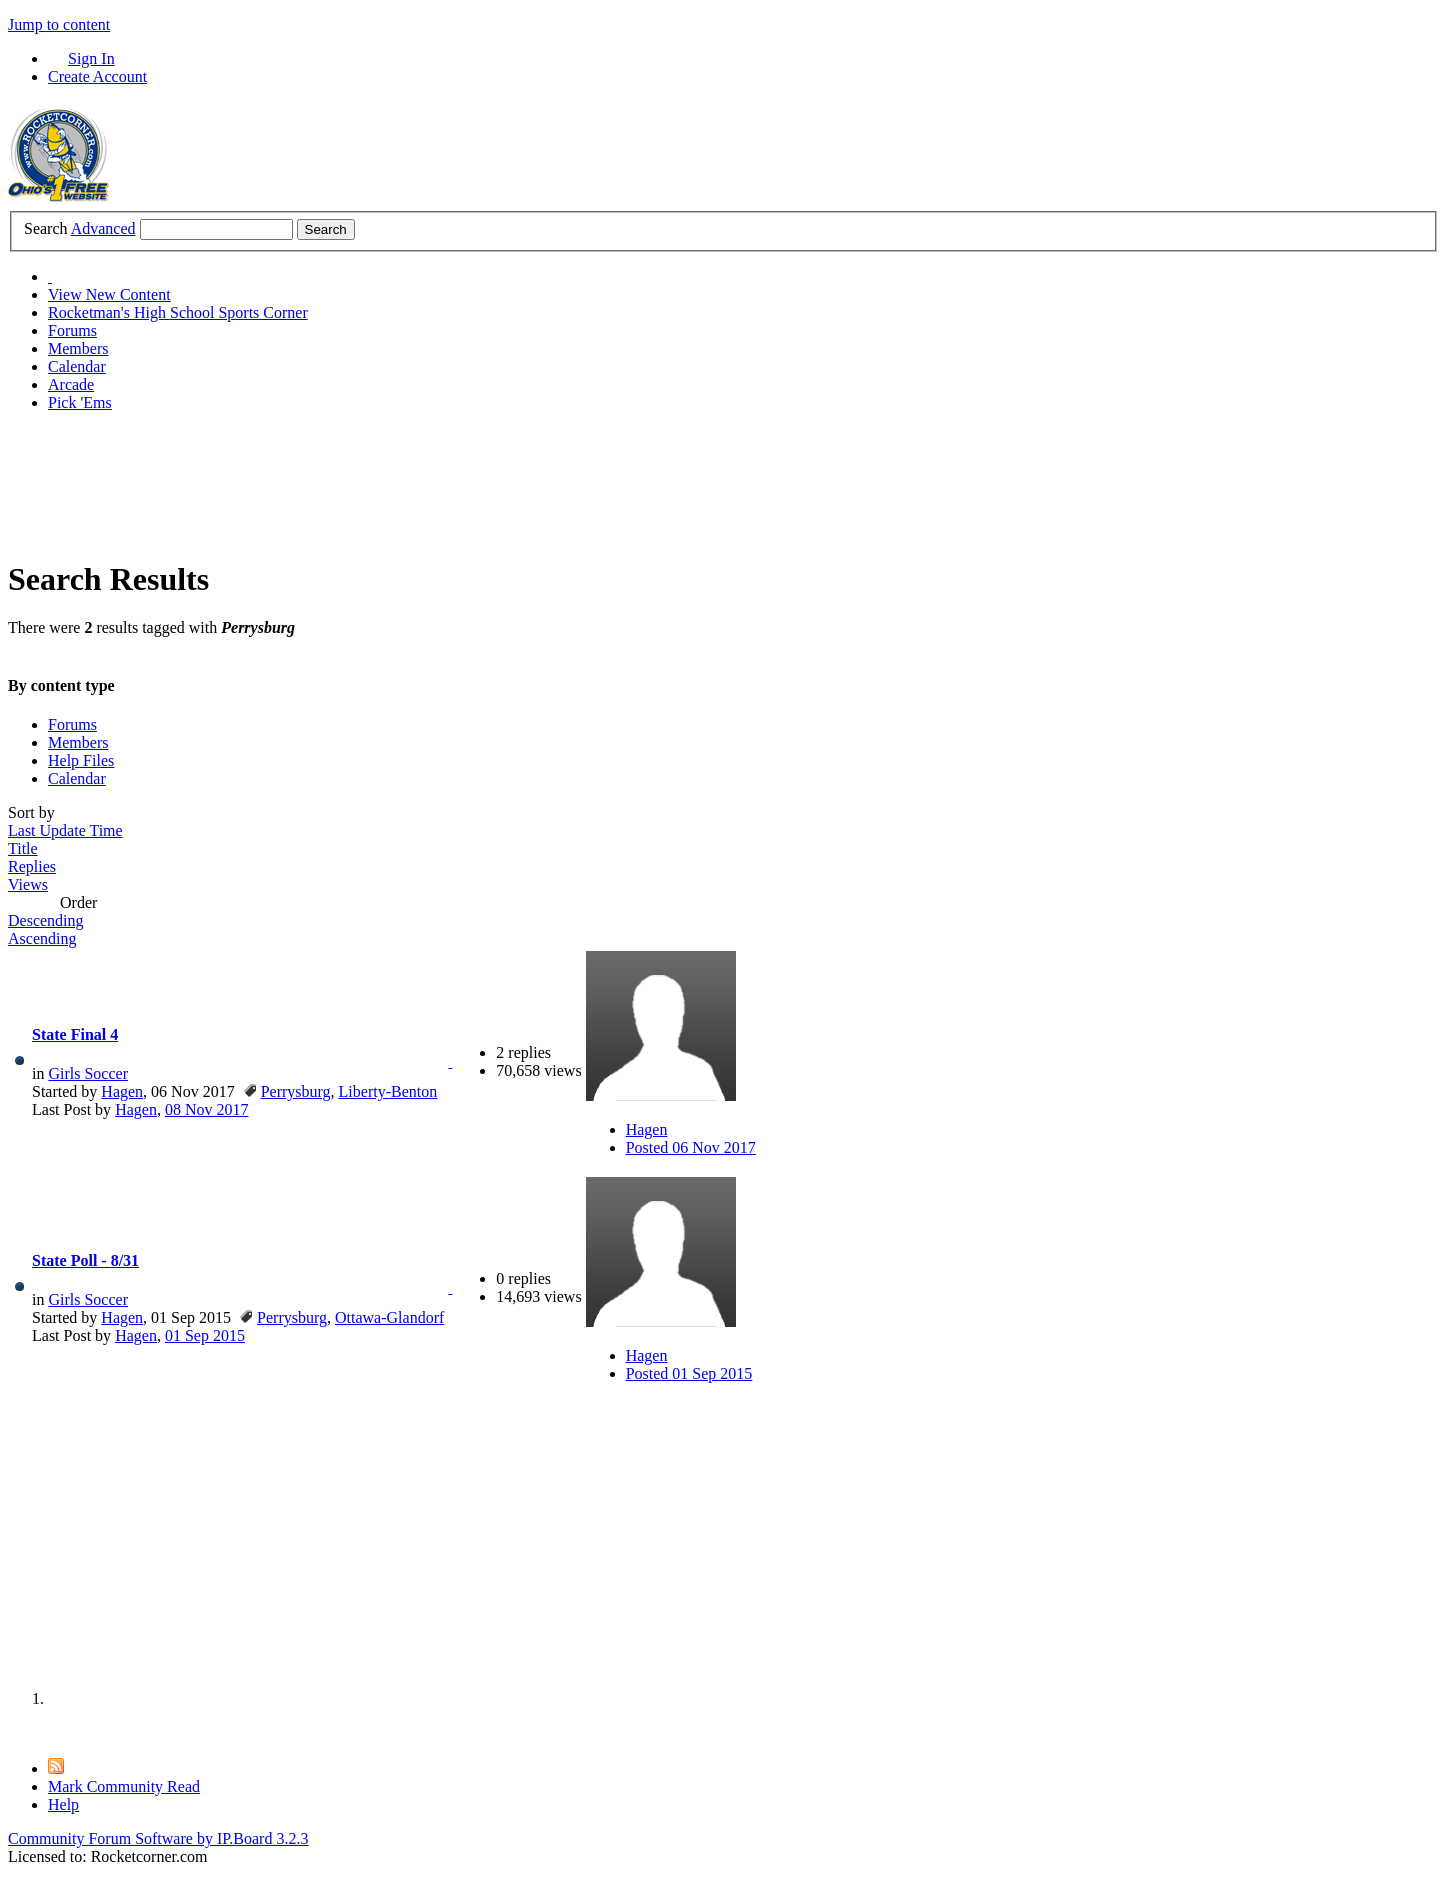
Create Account (97, 76)
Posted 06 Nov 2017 (691, 1147)
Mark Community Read (124, 1786)
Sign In (91, 58)
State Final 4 (75, 1034)
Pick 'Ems (80, 402)
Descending (46, 920)
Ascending (42, 938)
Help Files (81, 760)
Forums (72, 330)
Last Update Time (65, 830)
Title (23, 848)
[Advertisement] (372, 473)
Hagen (122, 1091)
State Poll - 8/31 (85, 1260)
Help (63, 1804)
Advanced (103, 228)
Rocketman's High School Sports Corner (178, 312)
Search (46, 228)
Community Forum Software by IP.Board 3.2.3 (158, 1838)
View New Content (109, 294)
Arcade (71, 384)
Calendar (77, 366)
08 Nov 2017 (207, 1109)
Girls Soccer (88, 1073)
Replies (32, 866)
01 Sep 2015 (205, 1335)
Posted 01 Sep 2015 (689, 1373)
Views (28, 884)
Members (78, 348)
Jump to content (59, 24)
